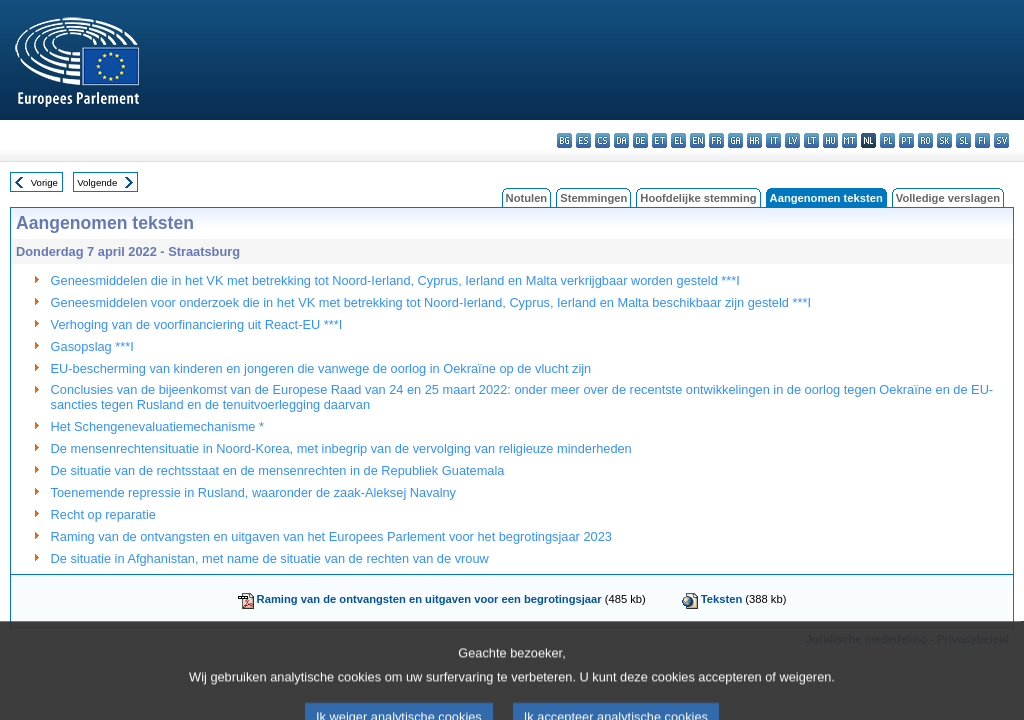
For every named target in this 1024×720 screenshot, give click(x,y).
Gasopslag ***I (92, 346)
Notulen (527, 198)
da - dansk (621, 140)
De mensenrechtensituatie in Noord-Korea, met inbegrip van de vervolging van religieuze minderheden (341, 448)
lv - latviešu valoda (792, 140)
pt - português (906, 140)
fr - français (716, 140)
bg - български (564, 140)
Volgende (97, 182)
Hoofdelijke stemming (698, 198)
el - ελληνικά (678, 140)
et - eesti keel (659, 140)
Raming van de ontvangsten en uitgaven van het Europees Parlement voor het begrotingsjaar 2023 (331, 536)
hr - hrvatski (754, 140)
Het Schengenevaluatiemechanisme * (157, 426)
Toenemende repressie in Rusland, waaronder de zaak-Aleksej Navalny (253, 492)
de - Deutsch (640, 140)
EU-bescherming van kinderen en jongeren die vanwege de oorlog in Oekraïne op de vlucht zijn (321, 368)
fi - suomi (982, 140)
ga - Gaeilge (735, 140)
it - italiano (773, 140)
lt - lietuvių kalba (811, 140)
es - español (583, 140)
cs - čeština (602, 140)
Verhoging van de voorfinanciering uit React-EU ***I (197, 324)
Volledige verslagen (948, 198)
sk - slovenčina (944, 140)
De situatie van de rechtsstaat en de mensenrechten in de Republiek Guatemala (278, 470)
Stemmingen (593, 198)
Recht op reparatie (103, 514)
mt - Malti (849, 140)
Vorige (44, 182)
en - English (697, 140)
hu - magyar (830, 140)
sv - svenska (1001, 140)
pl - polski (887, 140)
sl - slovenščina (963, 140)
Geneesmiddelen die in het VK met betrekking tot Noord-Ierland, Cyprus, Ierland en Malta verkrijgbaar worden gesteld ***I (395, 280)
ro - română (925, 140)
